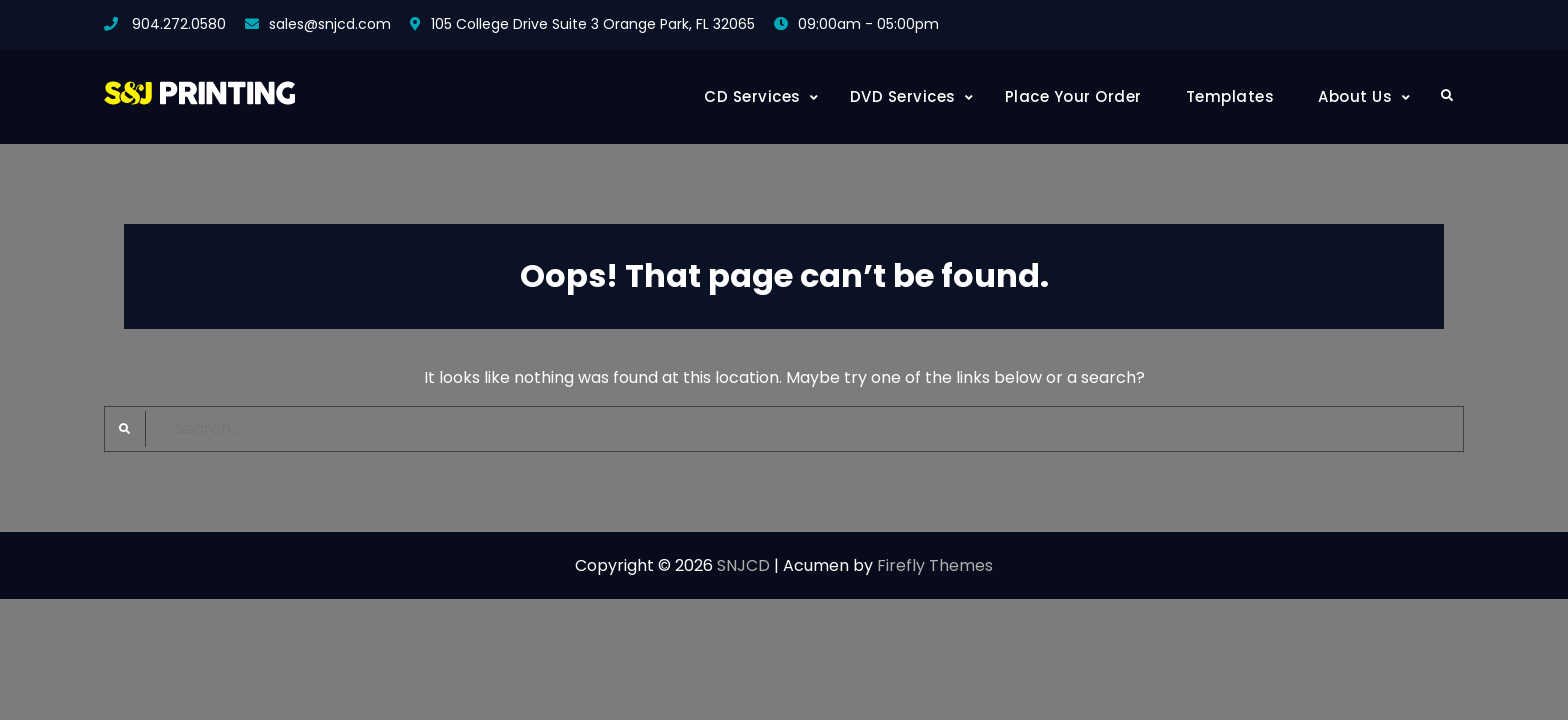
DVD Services (903, 96)
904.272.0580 (179, 24)
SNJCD (743, 565)
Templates (1230, 96)
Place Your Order (1073, 96)
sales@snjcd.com (330, 24)
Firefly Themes (935, 565)
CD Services (752, 96)
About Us (1355, 96)
